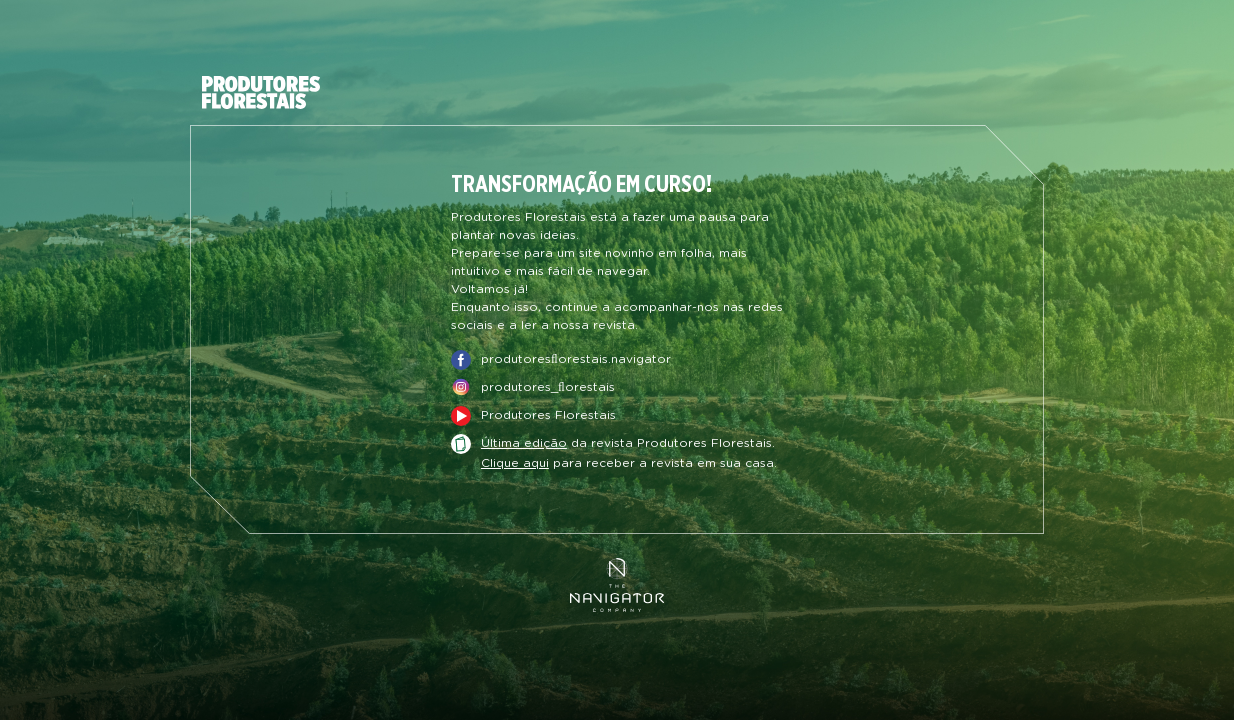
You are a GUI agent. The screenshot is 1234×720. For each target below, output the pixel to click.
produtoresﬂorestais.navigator (576, 359)
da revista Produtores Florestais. (628, 444)
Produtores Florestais (548, 415)
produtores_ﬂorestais (548, 387)
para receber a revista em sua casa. (629, 463)
